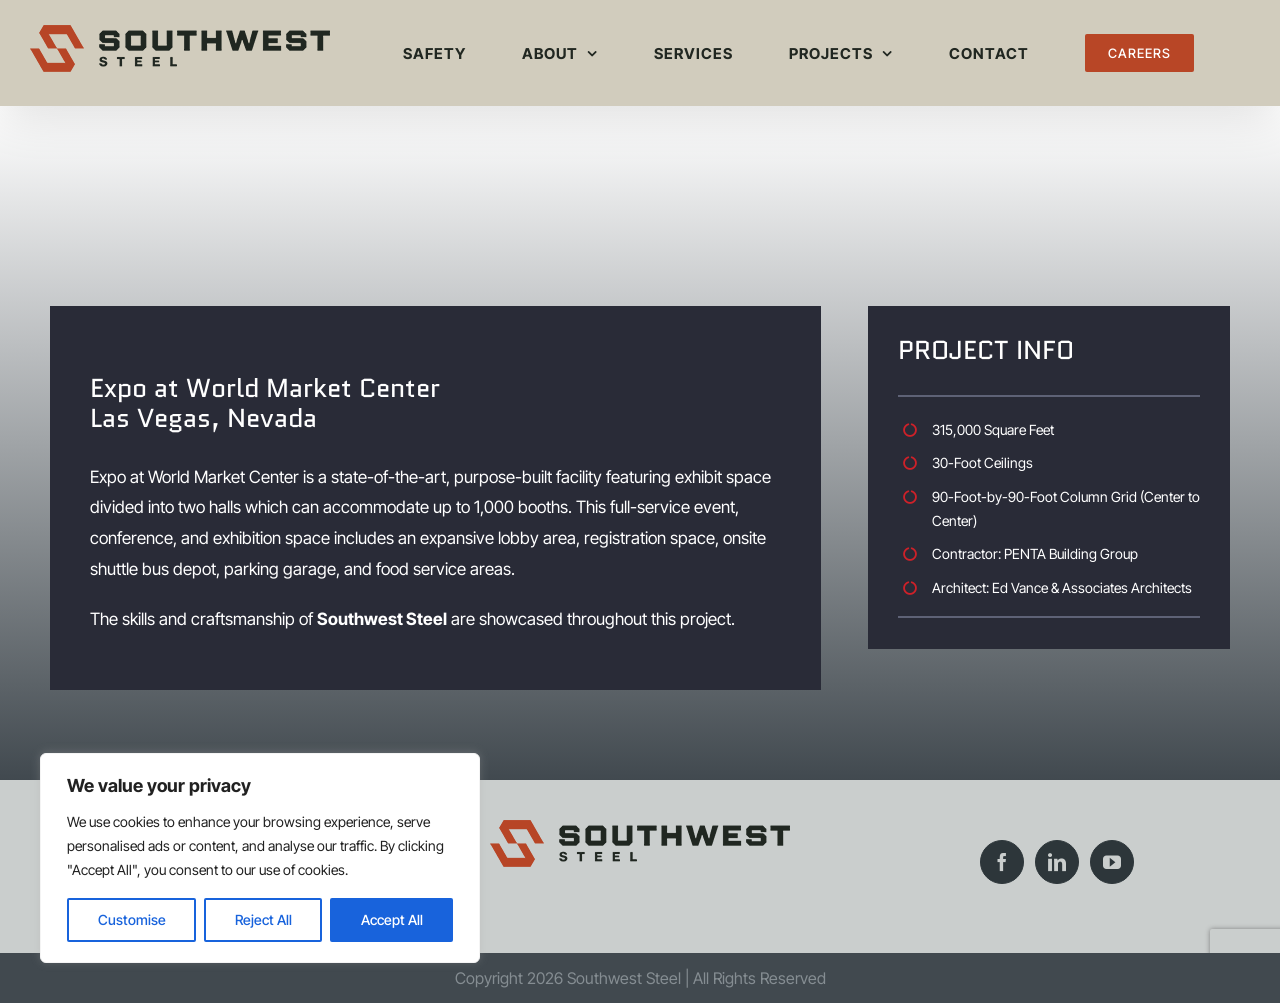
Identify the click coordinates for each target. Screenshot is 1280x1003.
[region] (260, 858)
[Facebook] (1002, 862)
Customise (132, 919)
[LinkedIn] (1057, 862)
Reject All (263, 919)
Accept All (392, 919)
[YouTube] (1112, 862)
